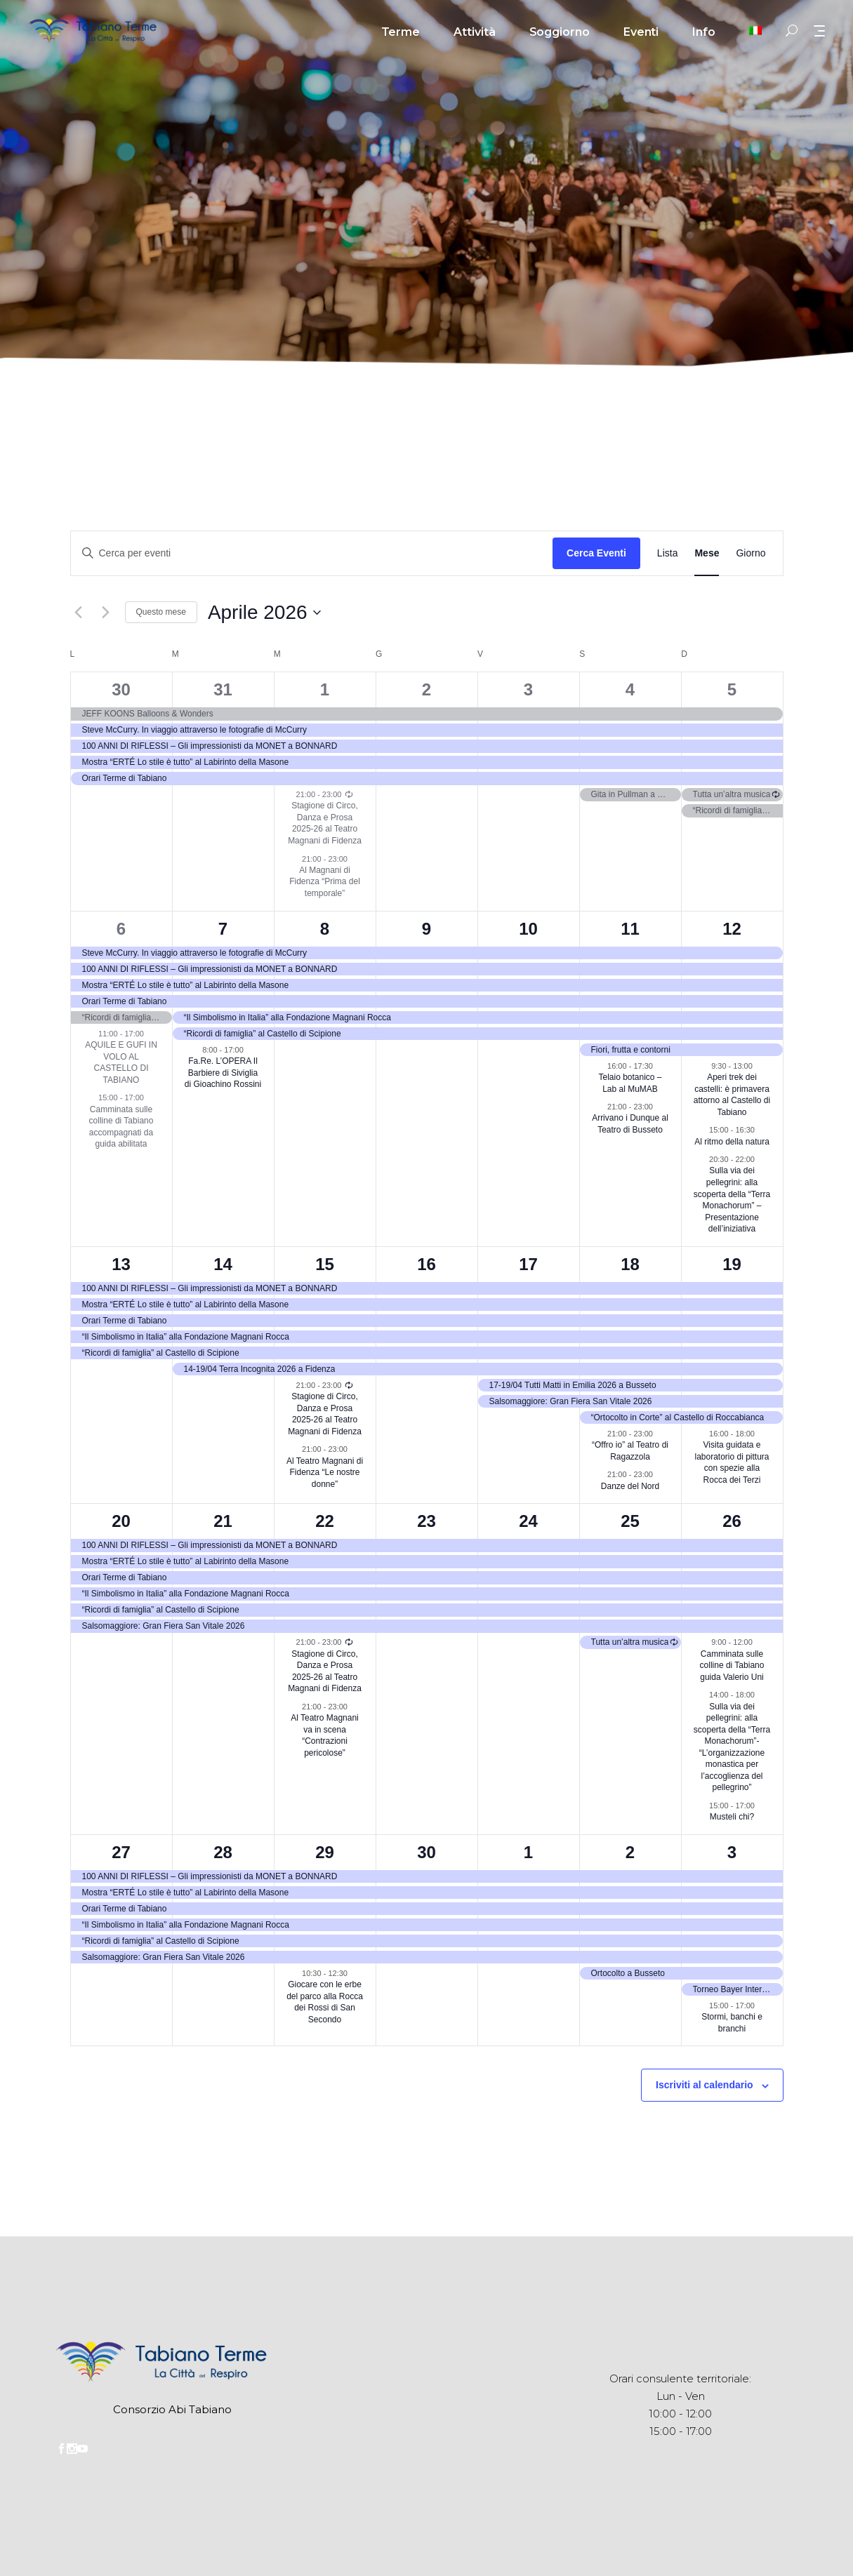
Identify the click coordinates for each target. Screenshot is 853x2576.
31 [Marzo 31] (222, 689)
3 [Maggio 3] (731, 1852)
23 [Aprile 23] (426, 1520)
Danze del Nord (630, 1486)
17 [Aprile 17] (528, 1264)
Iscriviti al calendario (704, 2084)
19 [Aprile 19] (731, 1264)
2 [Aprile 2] (426, 689)
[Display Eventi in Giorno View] (750, 553)
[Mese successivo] (106, 612)
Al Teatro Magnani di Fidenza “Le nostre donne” (324, 1472)
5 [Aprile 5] (731, 689)
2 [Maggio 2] (630, 1852)
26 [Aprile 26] (731, 1520)
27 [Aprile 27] (121, 1852)
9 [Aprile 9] (426, 928)
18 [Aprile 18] (630, 1264)
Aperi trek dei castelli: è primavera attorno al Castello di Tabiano (732, 1094)
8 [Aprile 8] (324, 928)
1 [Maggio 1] (528, 1852)
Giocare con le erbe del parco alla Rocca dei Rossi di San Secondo (324, 2002)
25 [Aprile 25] (630, 1520)
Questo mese (161, 612)
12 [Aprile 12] (731, 928)
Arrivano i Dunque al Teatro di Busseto (630, 1124)
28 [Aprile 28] (222, 1852)
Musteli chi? (732, 1817)
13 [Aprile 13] (121, 1264)
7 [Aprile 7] (222, 928)
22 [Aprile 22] (324, 1520)
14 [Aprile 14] (222, 1264)
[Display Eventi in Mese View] (706, 553)
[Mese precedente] (78, 612)
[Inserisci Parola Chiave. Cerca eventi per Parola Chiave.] (312, 553)
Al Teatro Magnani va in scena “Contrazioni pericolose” (325, 1735)
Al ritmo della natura (731, 1142)
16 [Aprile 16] (426, 1264)
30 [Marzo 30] (121, 689)
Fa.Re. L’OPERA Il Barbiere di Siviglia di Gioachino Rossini (223, 1072)
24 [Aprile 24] (528, 1520)
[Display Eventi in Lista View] (667, 553)
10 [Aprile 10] (528, 928)
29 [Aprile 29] (324, 1852)
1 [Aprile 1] (324, 689)
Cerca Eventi (596, 553)
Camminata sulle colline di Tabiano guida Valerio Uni (732, 1665)
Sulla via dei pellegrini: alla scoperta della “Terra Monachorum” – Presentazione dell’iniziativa (732, 1200)
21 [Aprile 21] (222, 1520)
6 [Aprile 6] (121, 928)
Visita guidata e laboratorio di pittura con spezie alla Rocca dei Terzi (731, 1462)
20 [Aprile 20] (121, 1520)
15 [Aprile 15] (324, 1264)
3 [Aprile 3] (528, 689)
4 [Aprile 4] (630, 689)
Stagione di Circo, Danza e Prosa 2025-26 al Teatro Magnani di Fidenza (325, 823)
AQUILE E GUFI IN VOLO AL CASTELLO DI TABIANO (121, 1062)
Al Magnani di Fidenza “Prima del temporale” (324, 881)
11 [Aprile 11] (630, 928)
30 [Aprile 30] (426, 1852)
